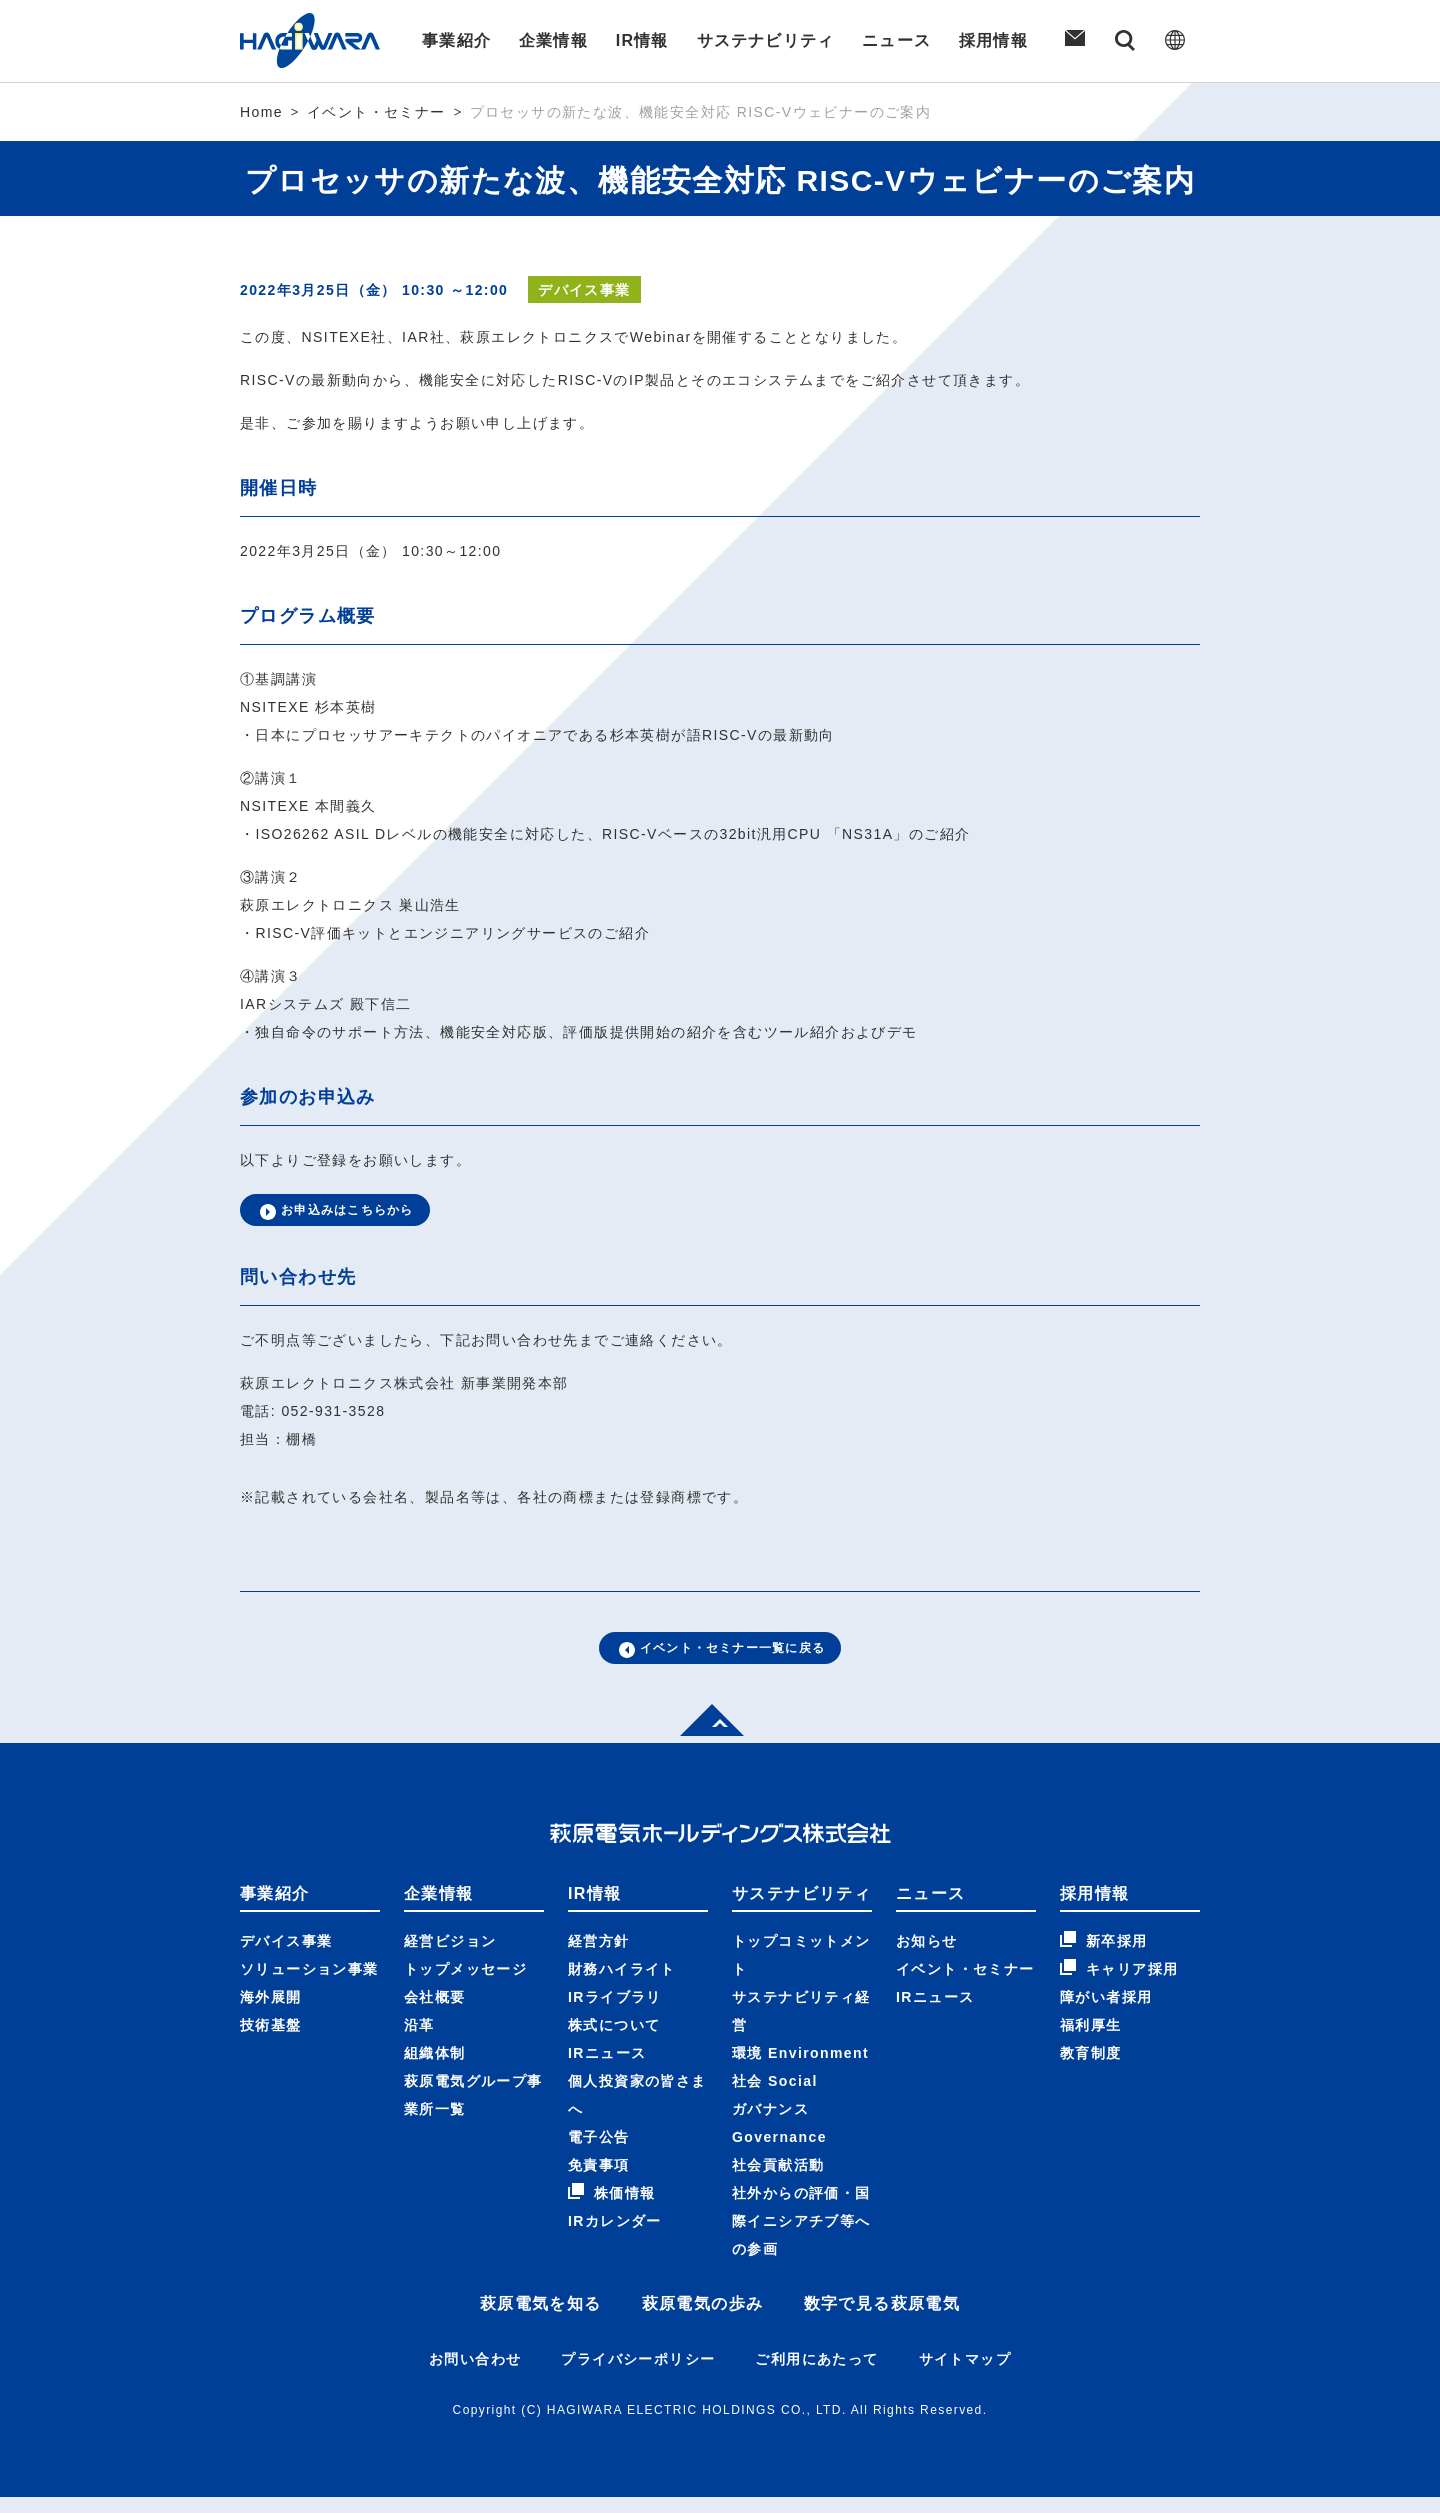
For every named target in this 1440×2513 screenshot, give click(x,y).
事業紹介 (454, 40)
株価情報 (612, 2208)
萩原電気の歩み (703, 2319)
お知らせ (927, 1957)
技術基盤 (271, 2041)
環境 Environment (800, 2069)
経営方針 (599, 1957)
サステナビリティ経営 (801, 2027)
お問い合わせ (475, 2375)
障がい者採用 (1106, 2013)
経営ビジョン (450, 1957)
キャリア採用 (1119, 1984)
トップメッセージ (465, 1985)
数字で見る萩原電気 (882, 2319)
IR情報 (642, 40)
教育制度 (1091, 2069)
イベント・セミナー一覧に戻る (720, 1660)
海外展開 (271, 2013)
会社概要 (435, 2013)
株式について (614, 2041)
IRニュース (607, 2069)
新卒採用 (1104, 1956)
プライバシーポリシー (638, 2375)
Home (261, 112)
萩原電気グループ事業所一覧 (473, 2111)
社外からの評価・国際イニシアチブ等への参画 (801, 2237)
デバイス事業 (286, 1957)
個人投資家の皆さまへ (637, 2111)
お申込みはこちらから (349, 1214)
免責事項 (599, 2181)
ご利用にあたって (816, 2375)
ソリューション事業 (309, 1985)
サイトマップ (965, 2375)
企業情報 (552, 40)
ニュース (898, 40)
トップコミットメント (801, 1971)
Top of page (704, 1734)
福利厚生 (1091, 2041)
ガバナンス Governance (779, 2139)
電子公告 (599, 2153)
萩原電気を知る (541, 2319)
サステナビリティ (765, 40)
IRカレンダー (615, 2237)
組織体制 (435, 2069)
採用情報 (996, 40)
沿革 (419, 2041)
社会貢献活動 (778, 2181)
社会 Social (775, 2097)
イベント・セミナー (376, 112)
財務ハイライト (622, 1985)
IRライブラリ (615, 2013)
